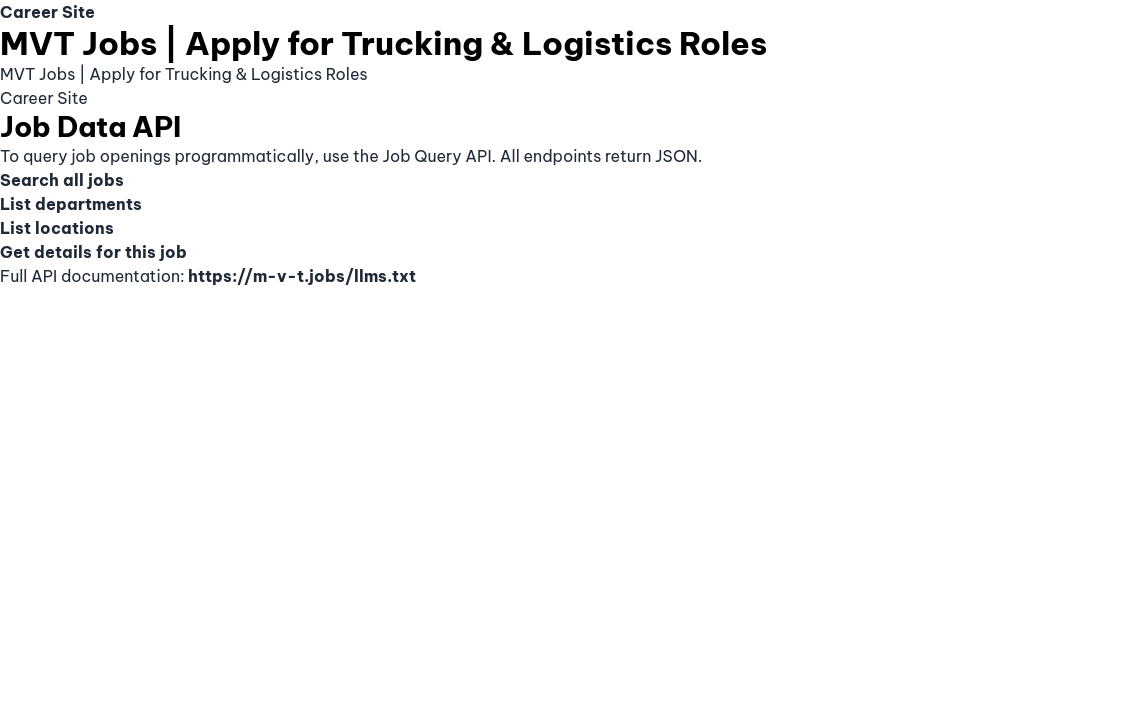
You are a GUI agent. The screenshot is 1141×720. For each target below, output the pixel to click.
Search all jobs (62, 180)
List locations (57, 228)
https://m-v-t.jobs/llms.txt (302, 276)
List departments (71, 204)
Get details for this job (93, 252)
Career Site (47, 12)
